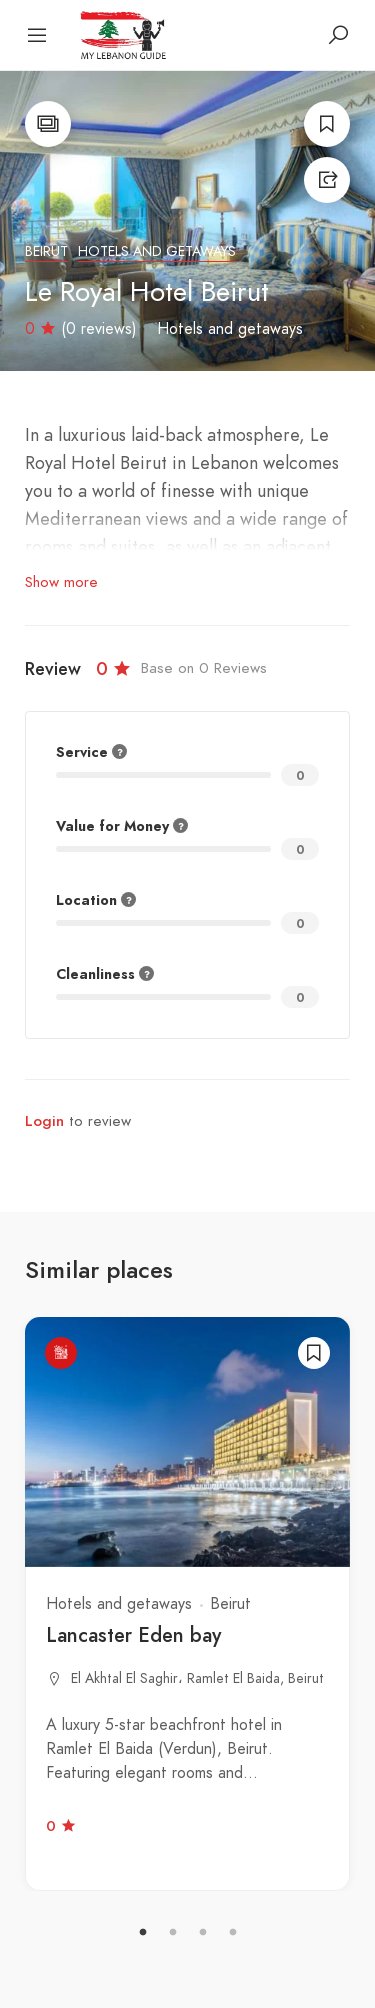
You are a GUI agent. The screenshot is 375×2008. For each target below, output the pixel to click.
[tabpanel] (187, 1604)
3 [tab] (203, 1933)
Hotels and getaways (157, 251)
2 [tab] (173, 1933)
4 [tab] (233, 1933)
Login (44, 1121)
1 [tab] (143, 1933)
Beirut (46, 251)
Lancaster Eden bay (133, 1635)
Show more (61, 582)
